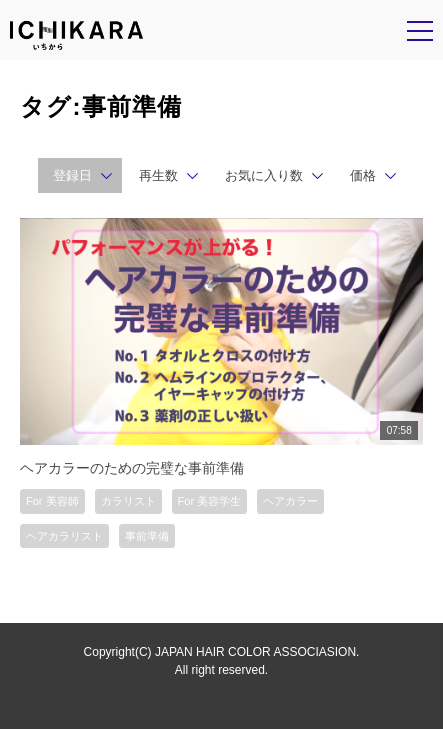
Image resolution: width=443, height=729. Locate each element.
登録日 (72, 175)
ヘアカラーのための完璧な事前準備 (132, 468)
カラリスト (128, 501)
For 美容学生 (210, 501)
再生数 (158, 175)
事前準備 (147, 536)
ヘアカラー (290, 501)
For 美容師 (52, 501)
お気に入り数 (264, 175)
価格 (363, 175)
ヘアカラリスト (64, 536)
